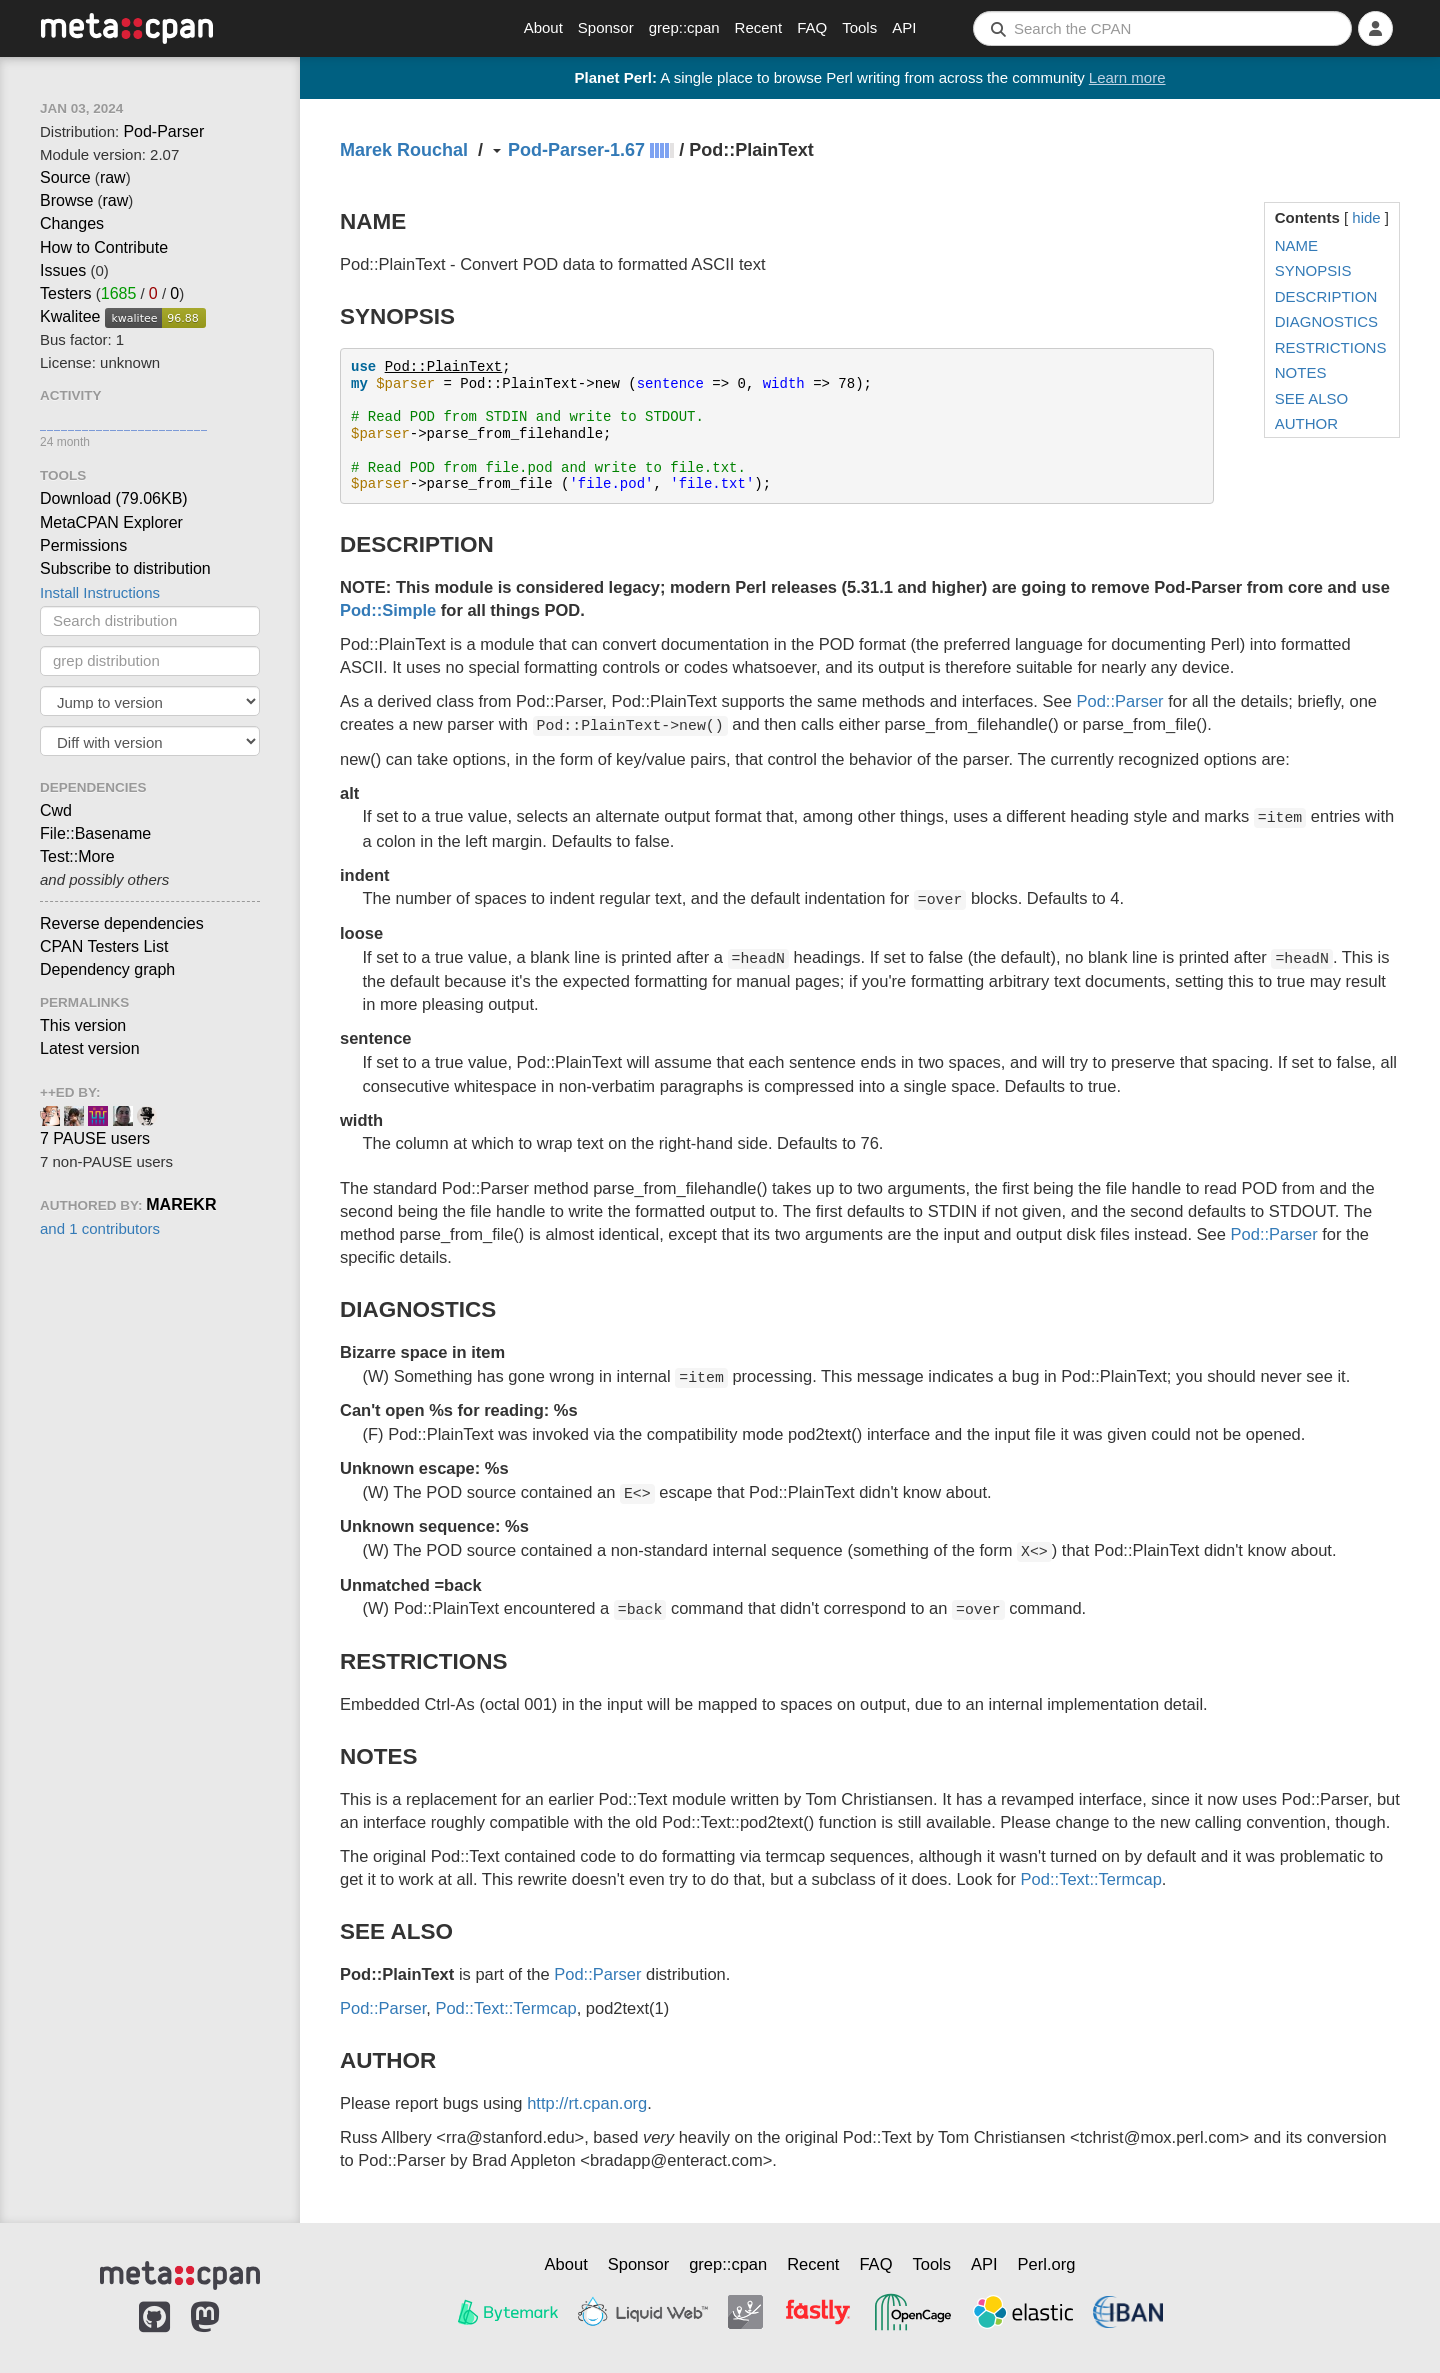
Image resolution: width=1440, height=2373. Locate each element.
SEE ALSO (1311, 398)
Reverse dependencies (122, 923)
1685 (119, 293)
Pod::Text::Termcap (1091, 1879)
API (904, 27)
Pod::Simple (388, 610)
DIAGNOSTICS (1326, 321)
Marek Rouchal (404, 150)
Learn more (1127, 77)
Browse (66, 200)
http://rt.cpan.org (587, 2103)
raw (113, 177)
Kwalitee (70, 316)
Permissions (83, 545)
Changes (72, 223)
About (543, 27)
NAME (1296, 245)
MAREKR (181, 1204)
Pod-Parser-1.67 (576, 150)
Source (65, 177)
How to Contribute (104, 247)
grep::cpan (684, 27)
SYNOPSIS (1313, 270)
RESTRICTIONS (1331, 347)
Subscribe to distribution (125, 568)
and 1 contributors (100, 1228)
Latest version (90, 1048)
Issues (63, 270)
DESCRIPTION (1326, 296)
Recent (759, 27)
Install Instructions (100, 592)
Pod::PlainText (444, 367)
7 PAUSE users (95, 1138)
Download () (114, 498)
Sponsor (606, 27)
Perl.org (1047, 2264)
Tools (859, 27)
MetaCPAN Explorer (111, 522)
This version (83, 1025)
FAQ (812, 27)
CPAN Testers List (104, 946)
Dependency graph (107, 969)
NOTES (1301, 372)
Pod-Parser (163, 131)
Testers (66, 293)
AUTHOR (1306, 423)
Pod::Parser (1119, 701)
